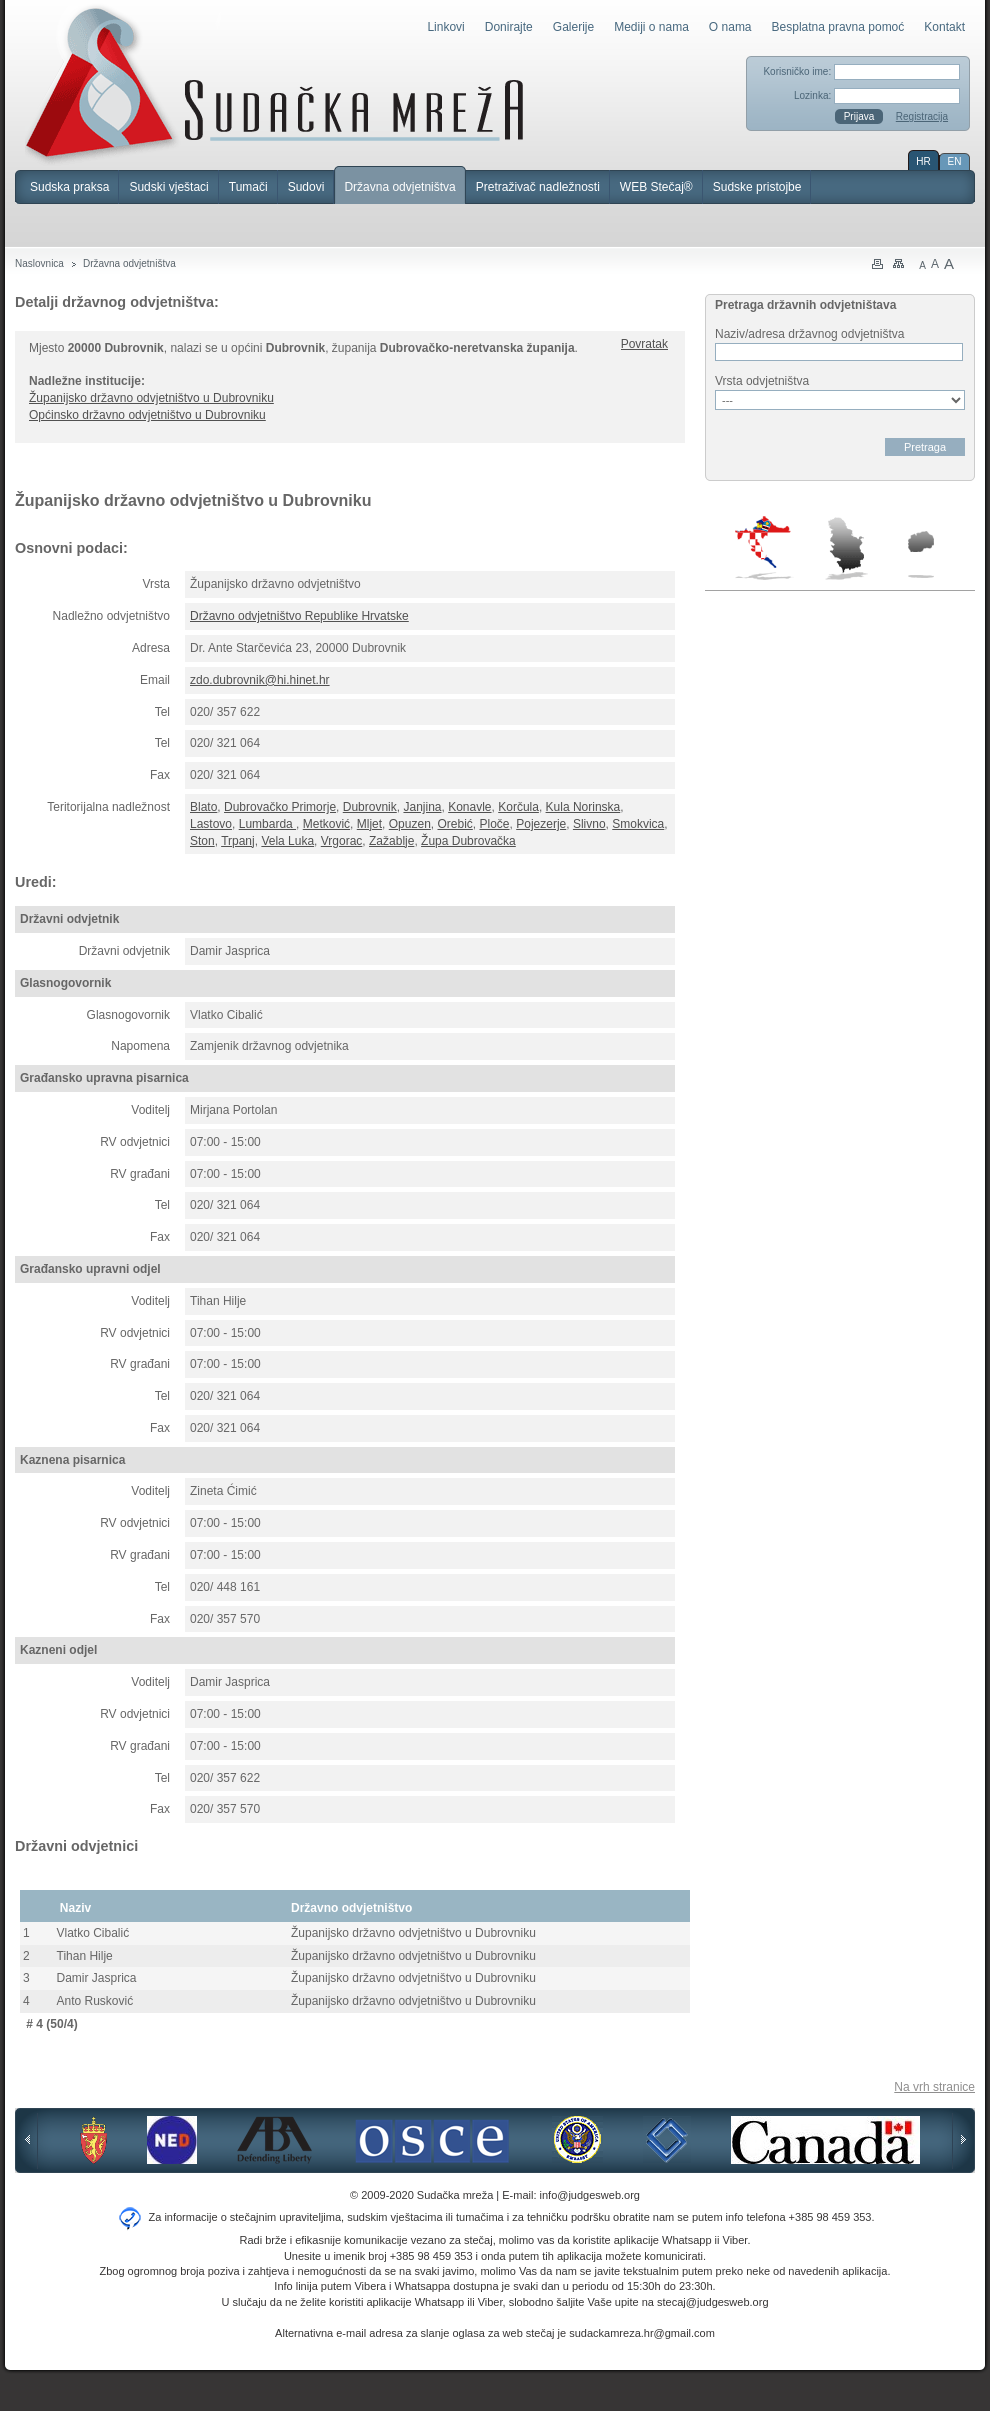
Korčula (518, 807)
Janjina (422, 807)
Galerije (573, 27)
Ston (202, 841)
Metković (326, 824)
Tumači (248, 187)
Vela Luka (287, 841)
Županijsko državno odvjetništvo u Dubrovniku (151, 398)
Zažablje (391, 841)
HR (923, 161)
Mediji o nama (651, 27)
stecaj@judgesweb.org (712, 2302)
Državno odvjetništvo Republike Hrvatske (299, 616)
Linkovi (445, 27)
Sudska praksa (69, 187)
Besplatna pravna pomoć (838, 27)
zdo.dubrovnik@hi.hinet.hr (260, 680)
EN (955, 161)
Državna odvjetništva (399, 187)
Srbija (846, 548)
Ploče (495, 824)
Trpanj (238, 841)
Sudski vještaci (168, 187)
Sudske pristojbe (757, 187)
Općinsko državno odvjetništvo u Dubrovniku (147, 415)
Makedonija (921, 554)
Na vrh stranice (934, 2087)
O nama (730, 27)
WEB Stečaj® (656, 187)
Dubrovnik (370, 807)
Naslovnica (39, 263)
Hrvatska (764, 548)
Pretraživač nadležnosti (538, 187)
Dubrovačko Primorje (280, 807)
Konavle (469, 807)
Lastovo (211, 824)
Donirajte (509, 27)
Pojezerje (541, 824)
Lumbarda (267, 824)
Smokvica (638, 824)
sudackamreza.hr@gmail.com (642, 2333)
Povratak (644, 344)
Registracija (922, 116)
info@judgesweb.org (590, 2195)
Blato (203, 807)
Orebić (454, 824)
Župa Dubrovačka (468, 841)
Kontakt (944, 27)
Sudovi (306, 187)
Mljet (369, 824)
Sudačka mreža (274, 84)
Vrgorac (342, 841)
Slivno (589, 824)
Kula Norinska (583, 807)
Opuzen (410, 824)
